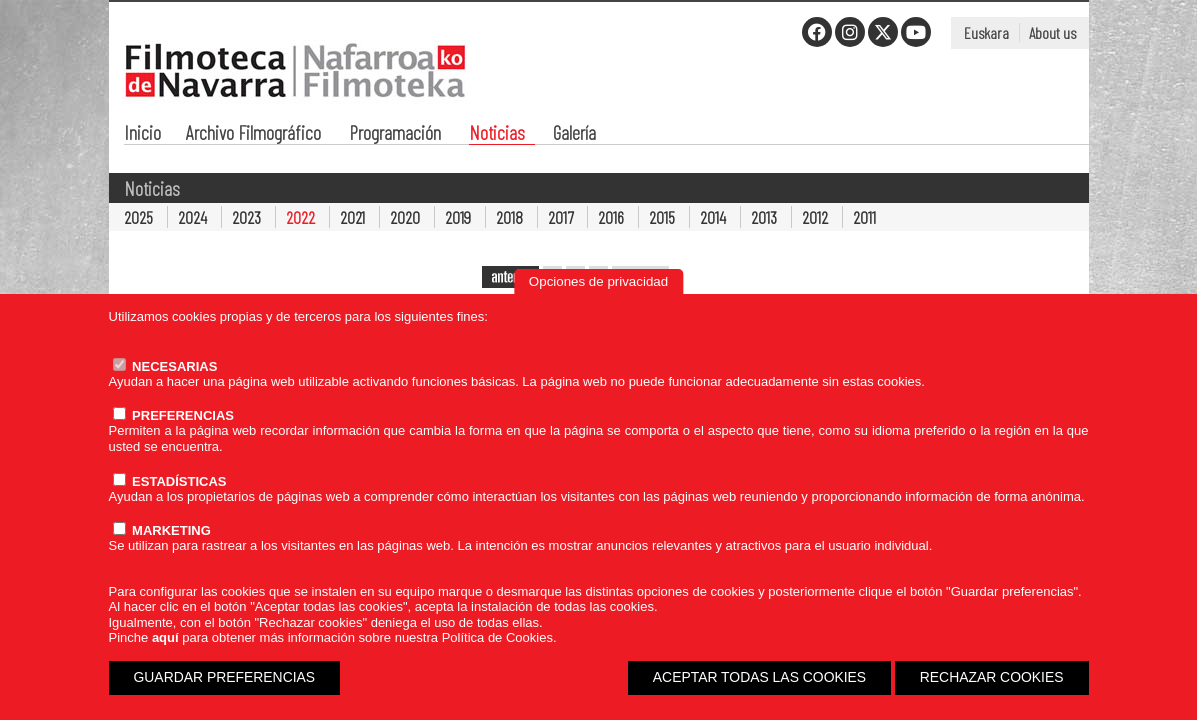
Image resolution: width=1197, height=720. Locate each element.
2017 (560, 217)
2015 (662, 217)
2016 (611, 217)
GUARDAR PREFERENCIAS (225, 677)
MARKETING (162, 530)
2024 (192, 217)
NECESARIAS (165, 366)
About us (1052, 32)
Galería (574, 134)
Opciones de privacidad (598, 281)
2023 (246, 217)
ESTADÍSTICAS (170, 481)
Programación (395, 134)
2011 (864, 217)
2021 (352, 217)
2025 (138, 217)
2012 (815, 217)
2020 (405, 217)
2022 (300, 217)
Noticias (497, 134)
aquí (165, 637)
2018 (509, 217)
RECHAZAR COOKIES (992, 677)
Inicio (142, 134)
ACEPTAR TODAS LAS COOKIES (759, 677)
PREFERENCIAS (173, 415)
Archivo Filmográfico (253, 134)
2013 (764, 217)
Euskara (986, 32)
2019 (458, 217)
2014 (713, 217)
